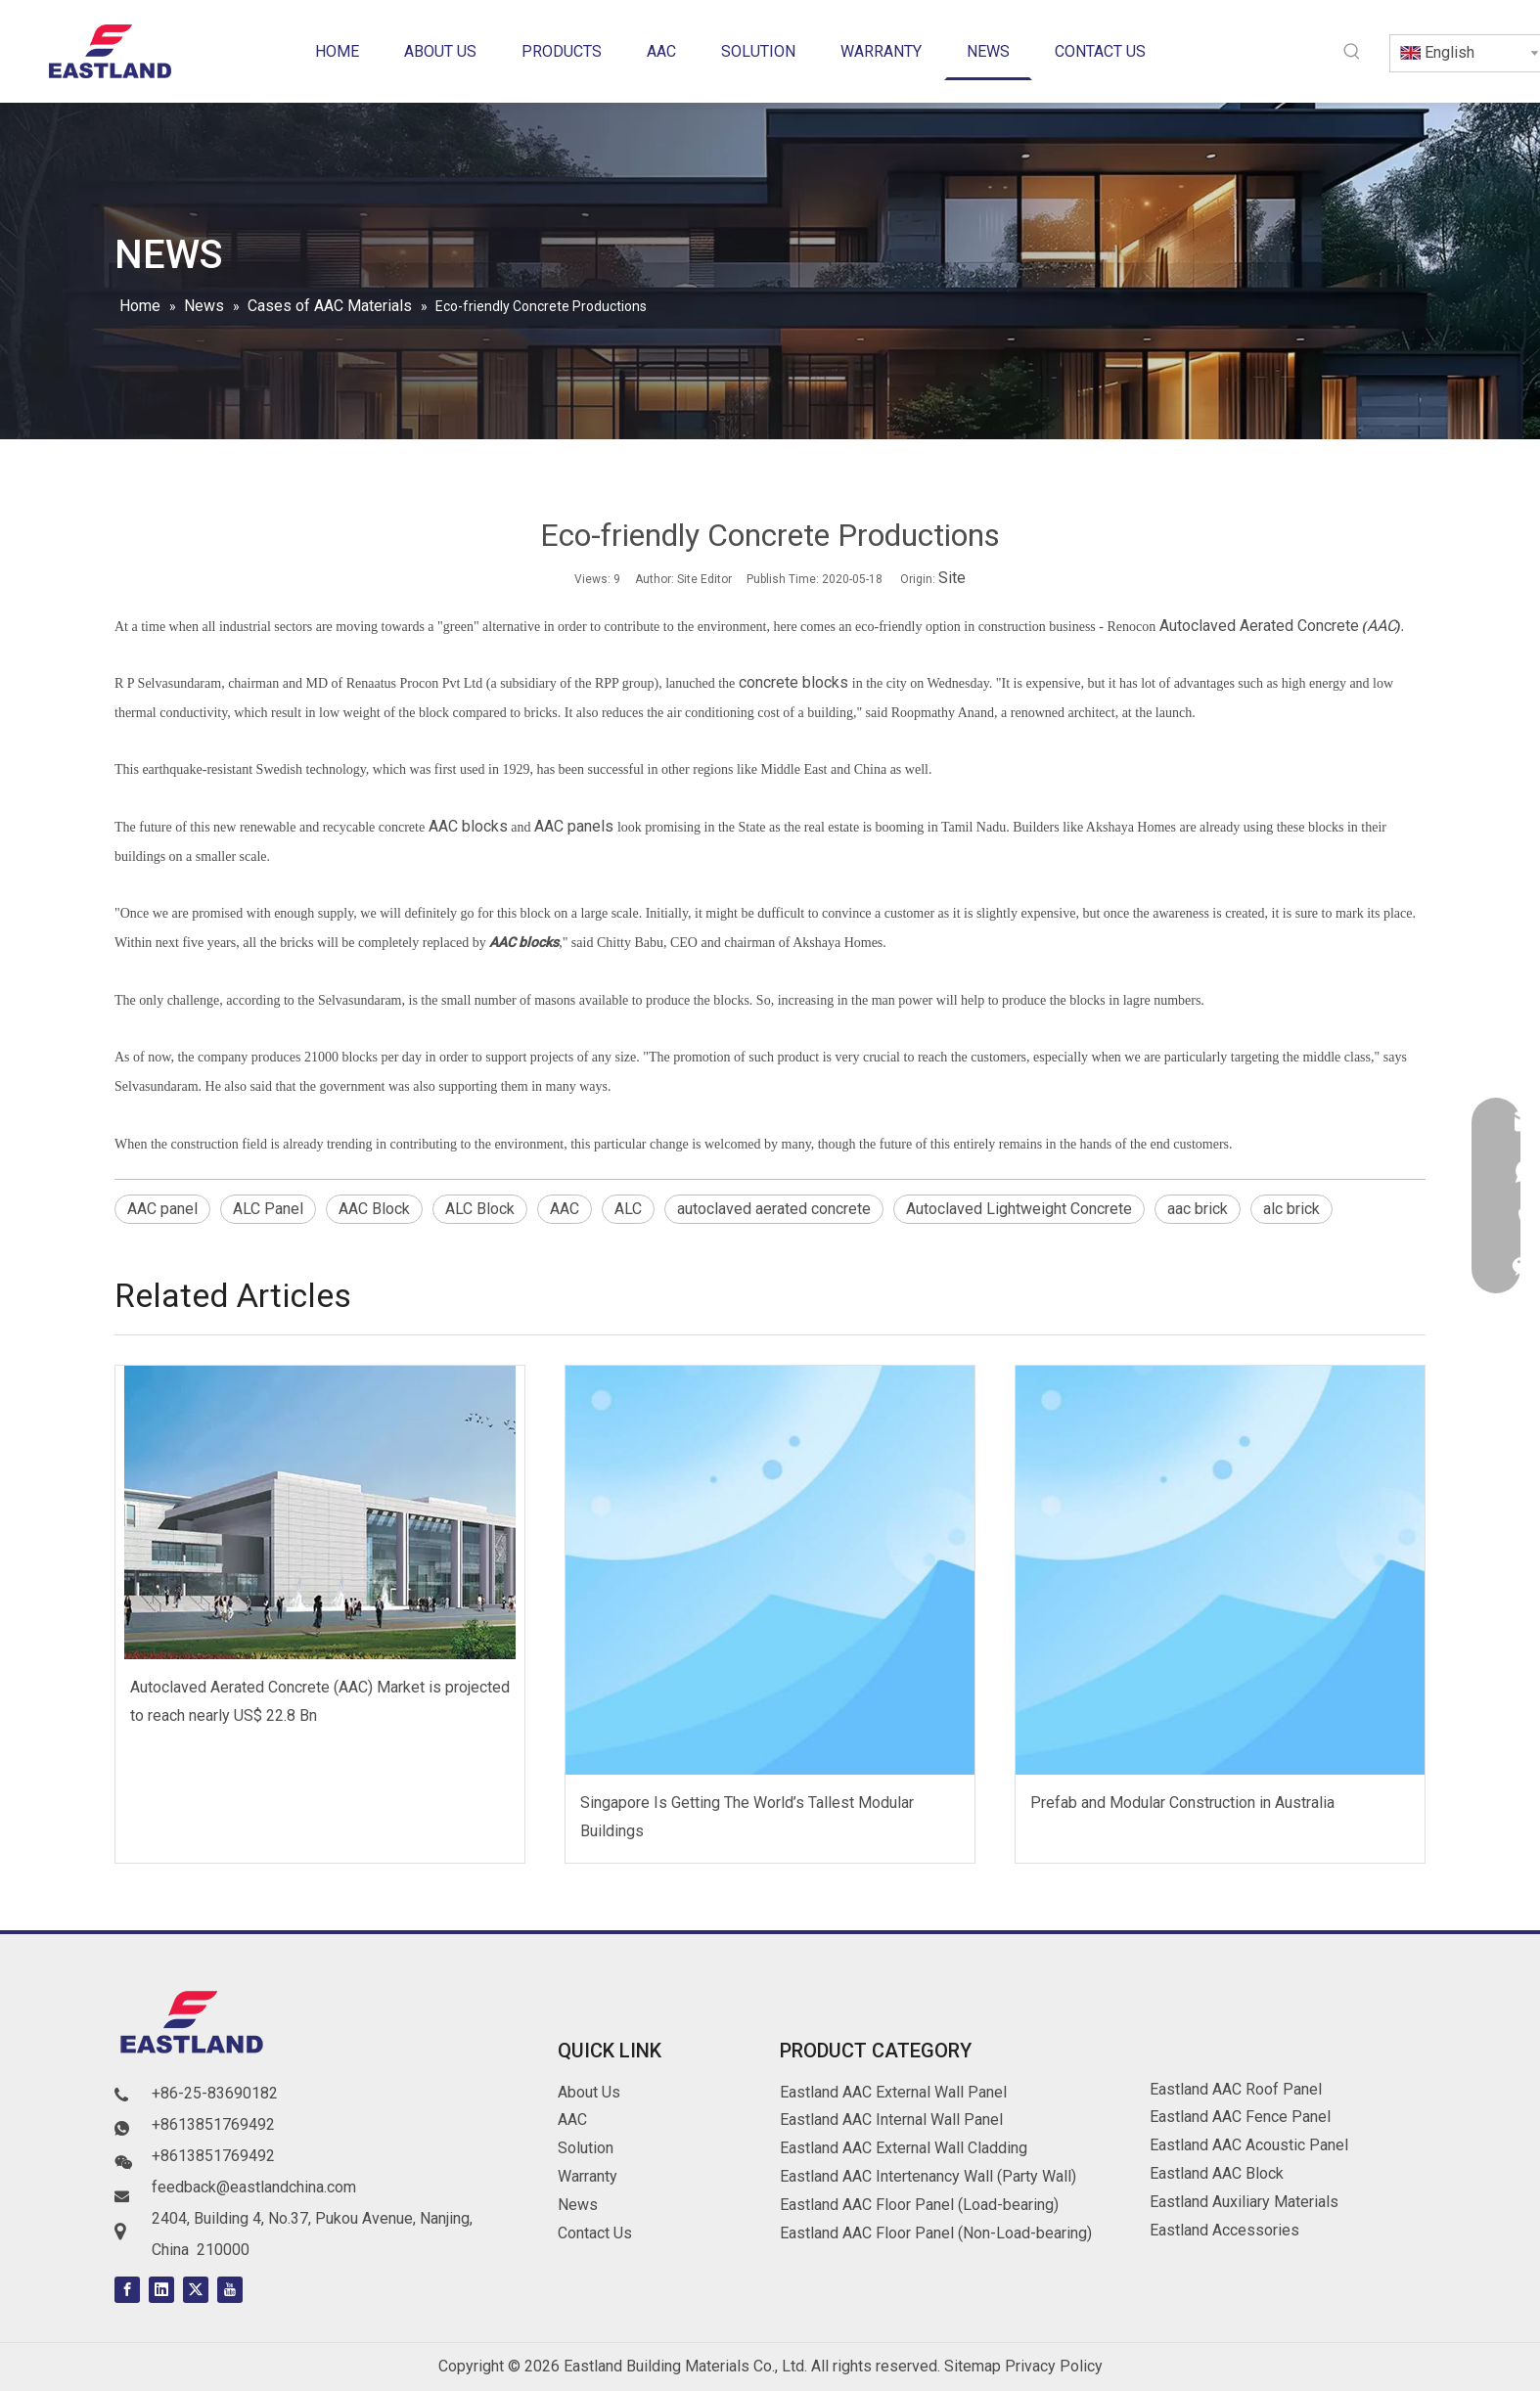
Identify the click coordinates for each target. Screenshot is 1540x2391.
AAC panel (162, 1208)
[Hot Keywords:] (1352, 51)
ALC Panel (268, 1208)
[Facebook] (127, 2290)
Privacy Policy (1054, 2366)
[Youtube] (230, 2290)
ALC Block (480, 1208)
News (578, 2204)
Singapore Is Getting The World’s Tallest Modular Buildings (747, 1816)
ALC (628, 1208)
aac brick (1197, 1208)
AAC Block (374, 1208)
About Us (589, 2092)
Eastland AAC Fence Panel (1240, 2116)
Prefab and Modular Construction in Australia (1182, 1802)
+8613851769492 (213, 2124)
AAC (1381, 625)
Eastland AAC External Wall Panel (893, 2092)
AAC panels (571, 826)
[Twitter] (195, 2290)
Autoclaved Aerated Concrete (1259, 625)
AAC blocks (468, 826)
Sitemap (972, 2366)
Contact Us (595, 2233)
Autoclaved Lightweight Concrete (1019, 1208)
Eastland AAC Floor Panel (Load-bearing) (919, 2204)
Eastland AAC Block (1217, 2173)
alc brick (1291, 1208)
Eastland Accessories (1224, 2230)
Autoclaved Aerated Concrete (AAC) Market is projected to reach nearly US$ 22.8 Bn (320, 1701)
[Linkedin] (161, 2290)
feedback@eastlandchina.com (254, 2187)
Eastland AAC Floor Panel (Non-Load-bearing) (936, 2233)
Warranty (587, 2176)
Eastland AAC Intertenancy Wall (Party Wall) (928, 2176)
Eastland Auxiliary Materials (1244, 2201)
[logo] (192, 2025)
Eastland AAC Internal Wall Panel (891, 2119)
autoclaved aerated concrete (774, 1208)
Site (952, 577)
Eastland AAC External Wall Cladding (903, 2148)
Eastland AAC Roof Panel (1236, 2089)
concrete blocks (791, 682)
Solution (585, 2148)
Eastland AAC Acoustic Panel (1249, 2145)
